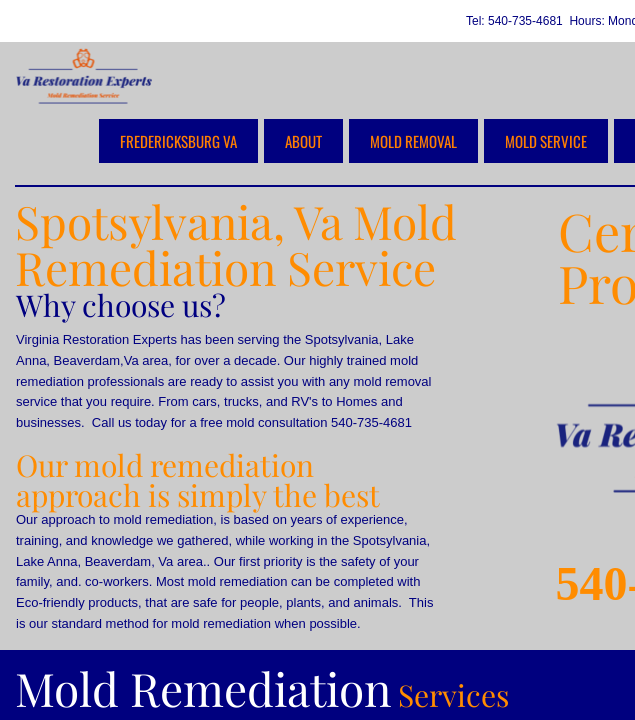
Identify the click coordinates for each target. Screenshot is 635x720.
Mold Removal (413, 141)
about (303, 141)
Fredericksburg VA (178, 141)
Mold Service (546, 141)
